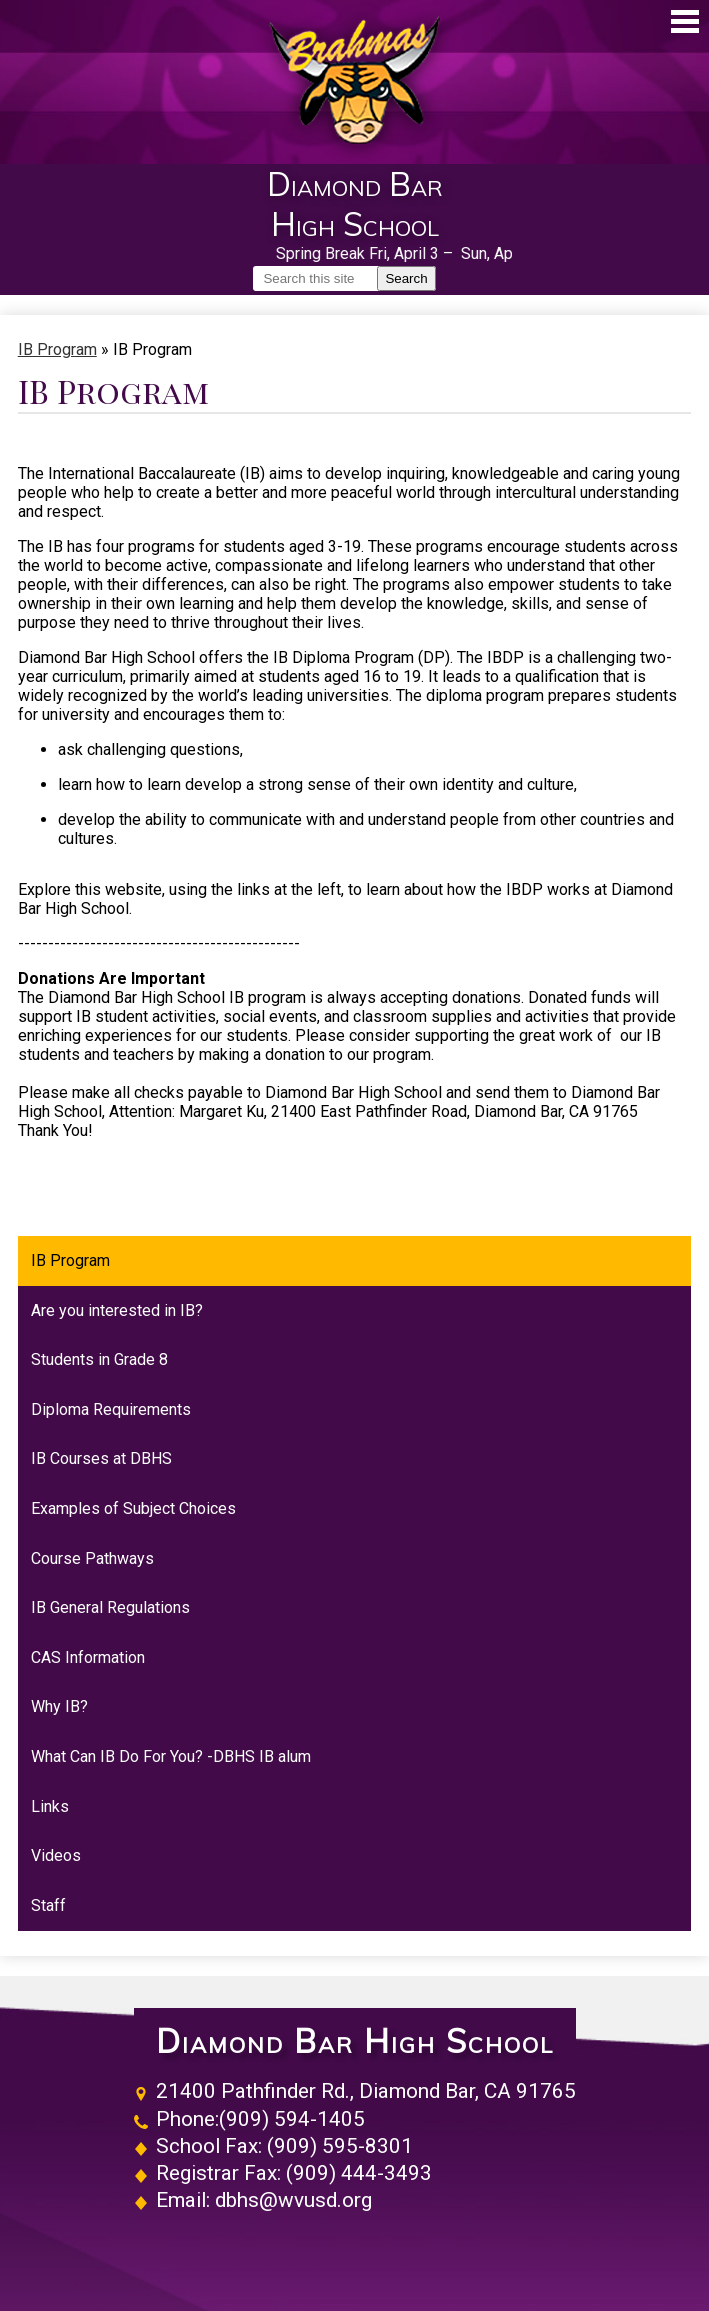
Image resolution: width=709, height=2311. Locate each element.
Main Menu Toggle (685, 21)
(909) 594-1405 (292, 2119)
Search (406, 278)
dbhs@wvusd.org (293, 2200)
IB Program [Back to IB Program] (57, 349)
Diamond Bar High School (355, 2041)
